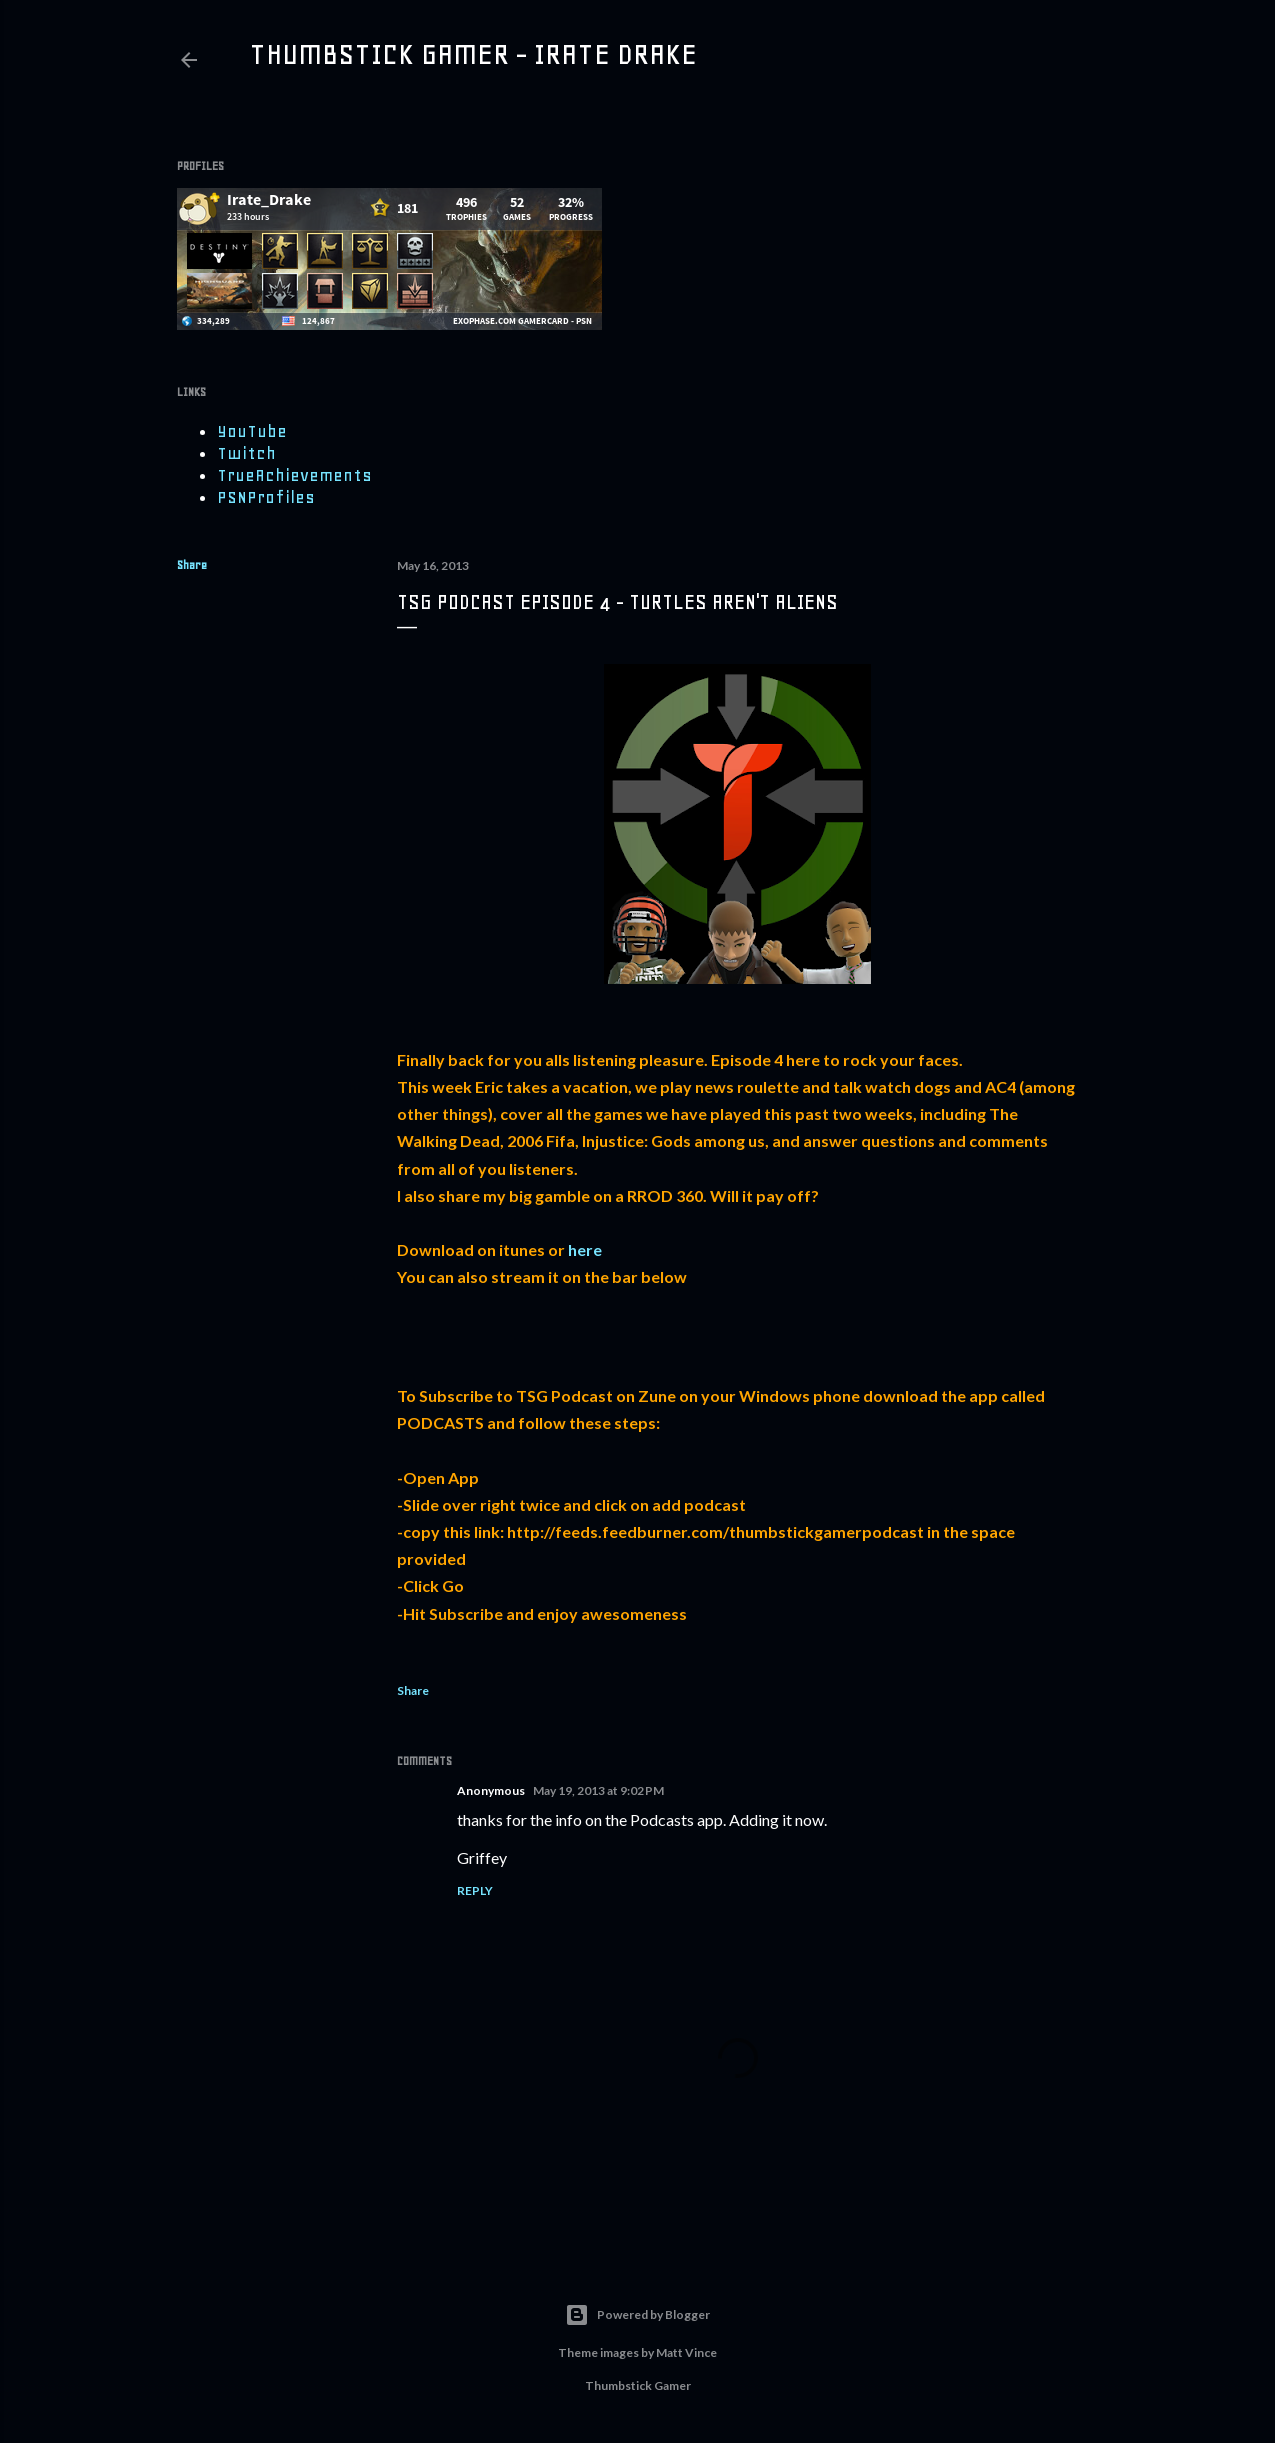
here (585, 1249)
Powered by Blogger (637, 2315)
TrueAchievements (294, 475)
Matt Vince (686, 2352)
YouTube (252, 431)
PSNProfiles (266, 497)
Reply (475, 1890)
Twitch (246, 453)
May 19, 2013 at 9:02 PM (598, 1790)
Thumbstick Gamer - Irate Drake (473, 54)
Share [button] (192, 565)
